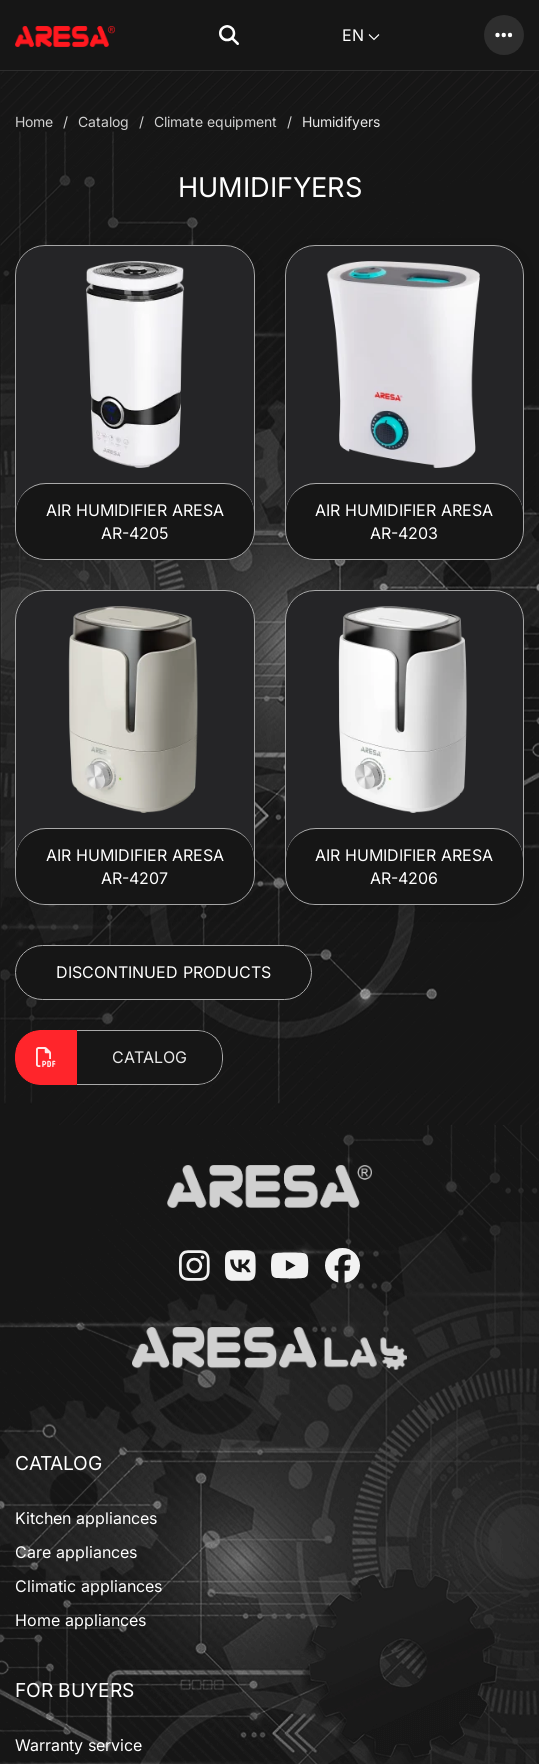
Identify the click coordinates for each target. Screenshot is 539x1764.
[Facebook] (335, 1267)
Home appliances (80, 1620)
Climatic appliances (88, 1586)
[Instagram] (187, 1267)
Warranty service (78, 1745)
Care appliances (76, 1552)
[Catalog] (504, 35)
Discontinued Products (163, 972)
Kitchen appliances (86, 1518)
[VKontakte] (233, 1267)
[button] (229, 35)
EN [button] (361, 35)
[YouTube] (282, 1267)
